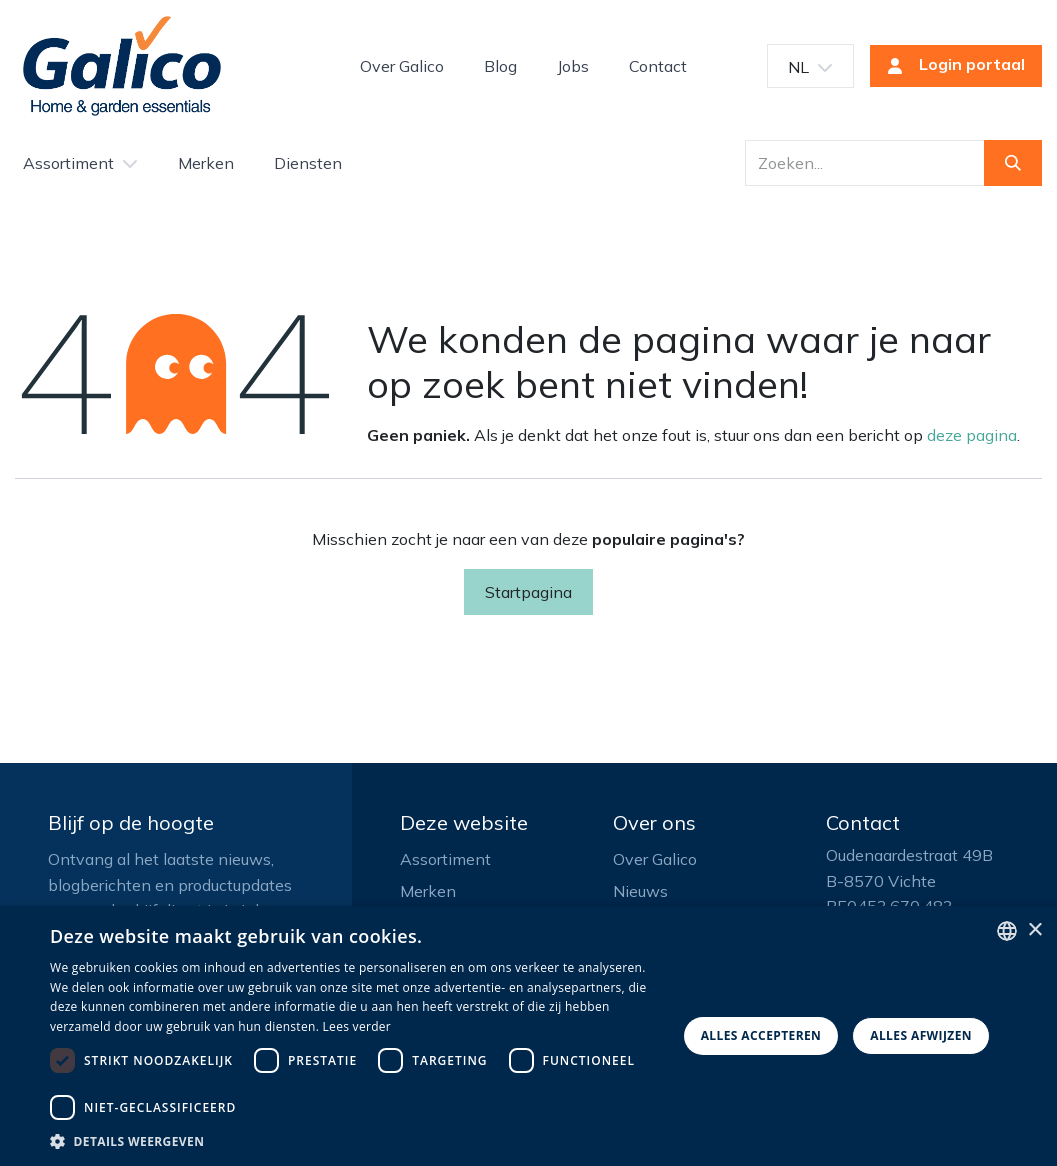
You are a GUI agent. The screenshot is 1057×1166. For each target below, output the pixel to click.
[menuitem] (402, 66)
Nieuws (640, 891)
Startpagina (528, 592)
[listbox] (1007, 931)
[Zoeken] (1013, 163)
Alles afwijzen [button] (921, 1035)
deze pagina (972, 435)
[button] (358, 1141)
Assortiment (445, 859)
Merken (428, 891)
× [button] (1034, 930)
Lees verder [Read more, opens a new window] (357, 1026)
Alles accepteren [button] (761, 1035)
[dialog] (528, 1036)
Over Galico (655, 859)
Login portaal (950, 66)
